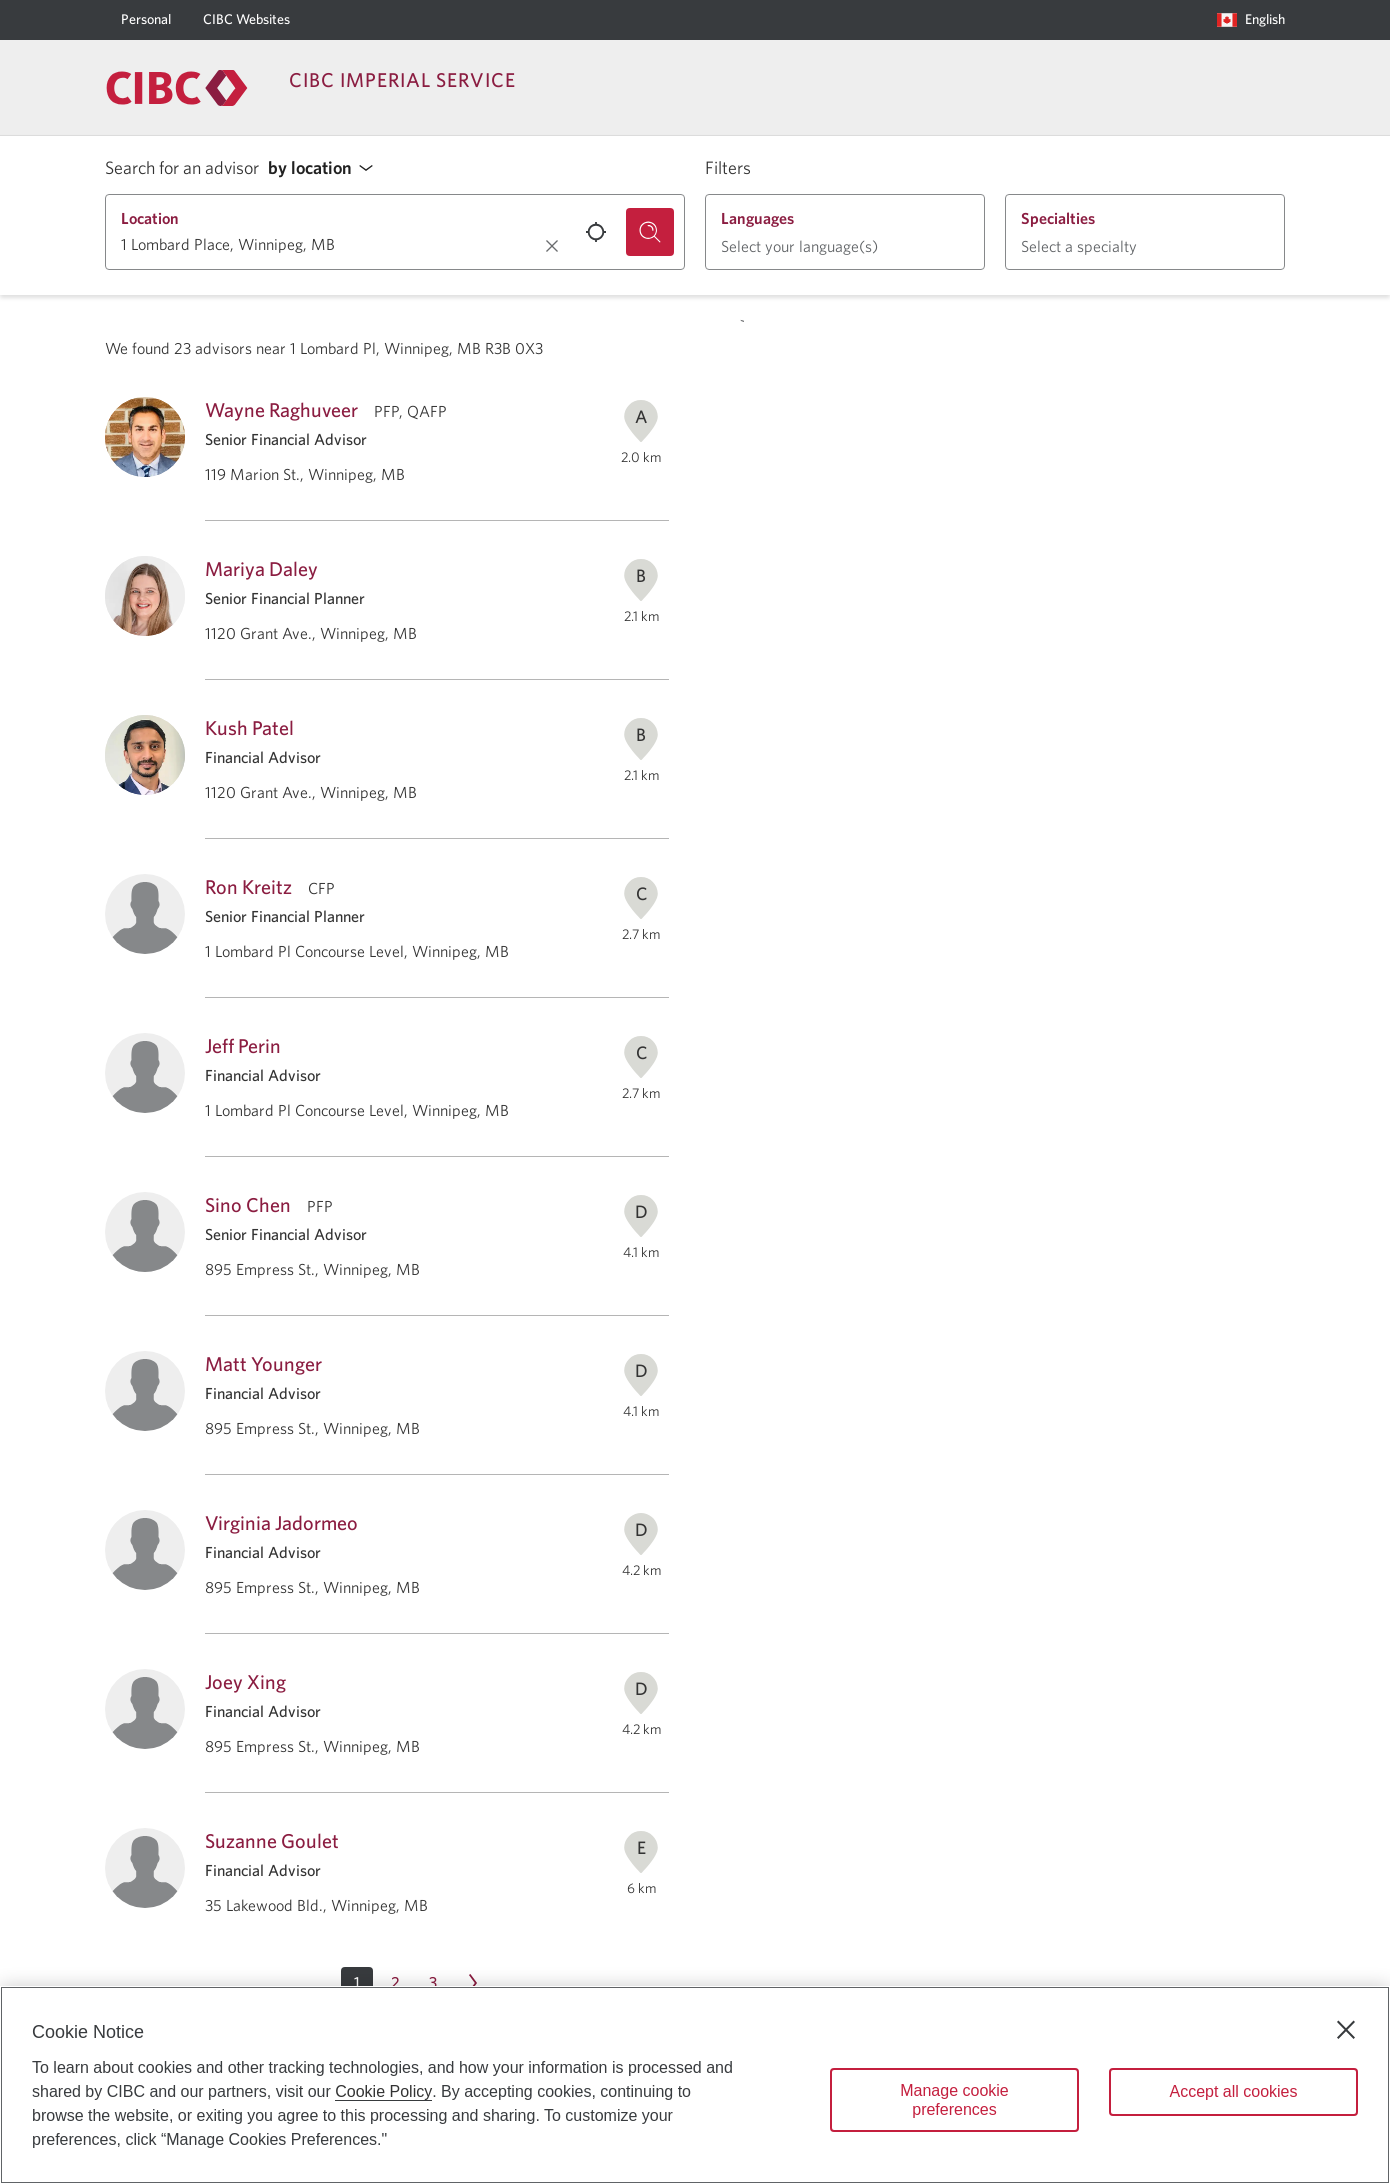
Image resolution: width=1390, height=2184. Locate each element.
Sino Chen (248, 1204)
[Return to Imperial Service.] (177, 88)
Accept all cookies (1233, 2091)
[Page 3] (433, 1983)
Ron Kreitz (248, 886)
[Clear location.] (552, 246)
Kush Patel (249, 727)
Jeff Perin (243, 1045)
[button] (326, 168)
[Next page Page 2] (473, 1983)
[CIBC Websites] (246, 20)
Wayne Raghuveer (281, 409)
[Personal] (146, 20)
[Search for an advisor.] (650, 232)
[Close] (1346, 2030)
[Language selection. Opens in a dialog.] (1251, 20)
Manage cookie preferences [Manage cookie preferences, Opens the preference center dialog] (954, 2100)
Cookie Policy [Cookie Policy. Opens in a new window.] (383, 2091)
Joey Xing (245, 1681)
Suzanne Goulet (272, 1840)
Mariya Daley (261, 568)
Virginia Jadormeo (281, 1522)
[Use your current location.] (596, 232)
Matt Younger (263, 1363)
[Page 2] (395, 1983)
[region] (695, 2085)
